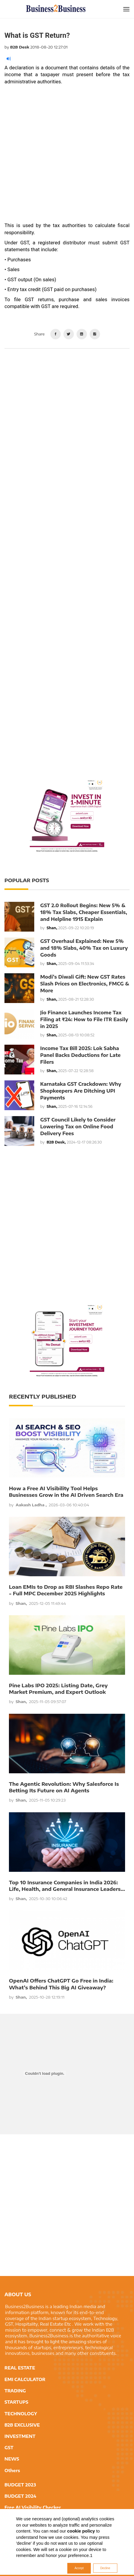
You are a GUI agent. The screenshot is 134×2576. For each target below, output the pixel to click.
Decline (105, 2568)
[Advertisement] (67, 155)
